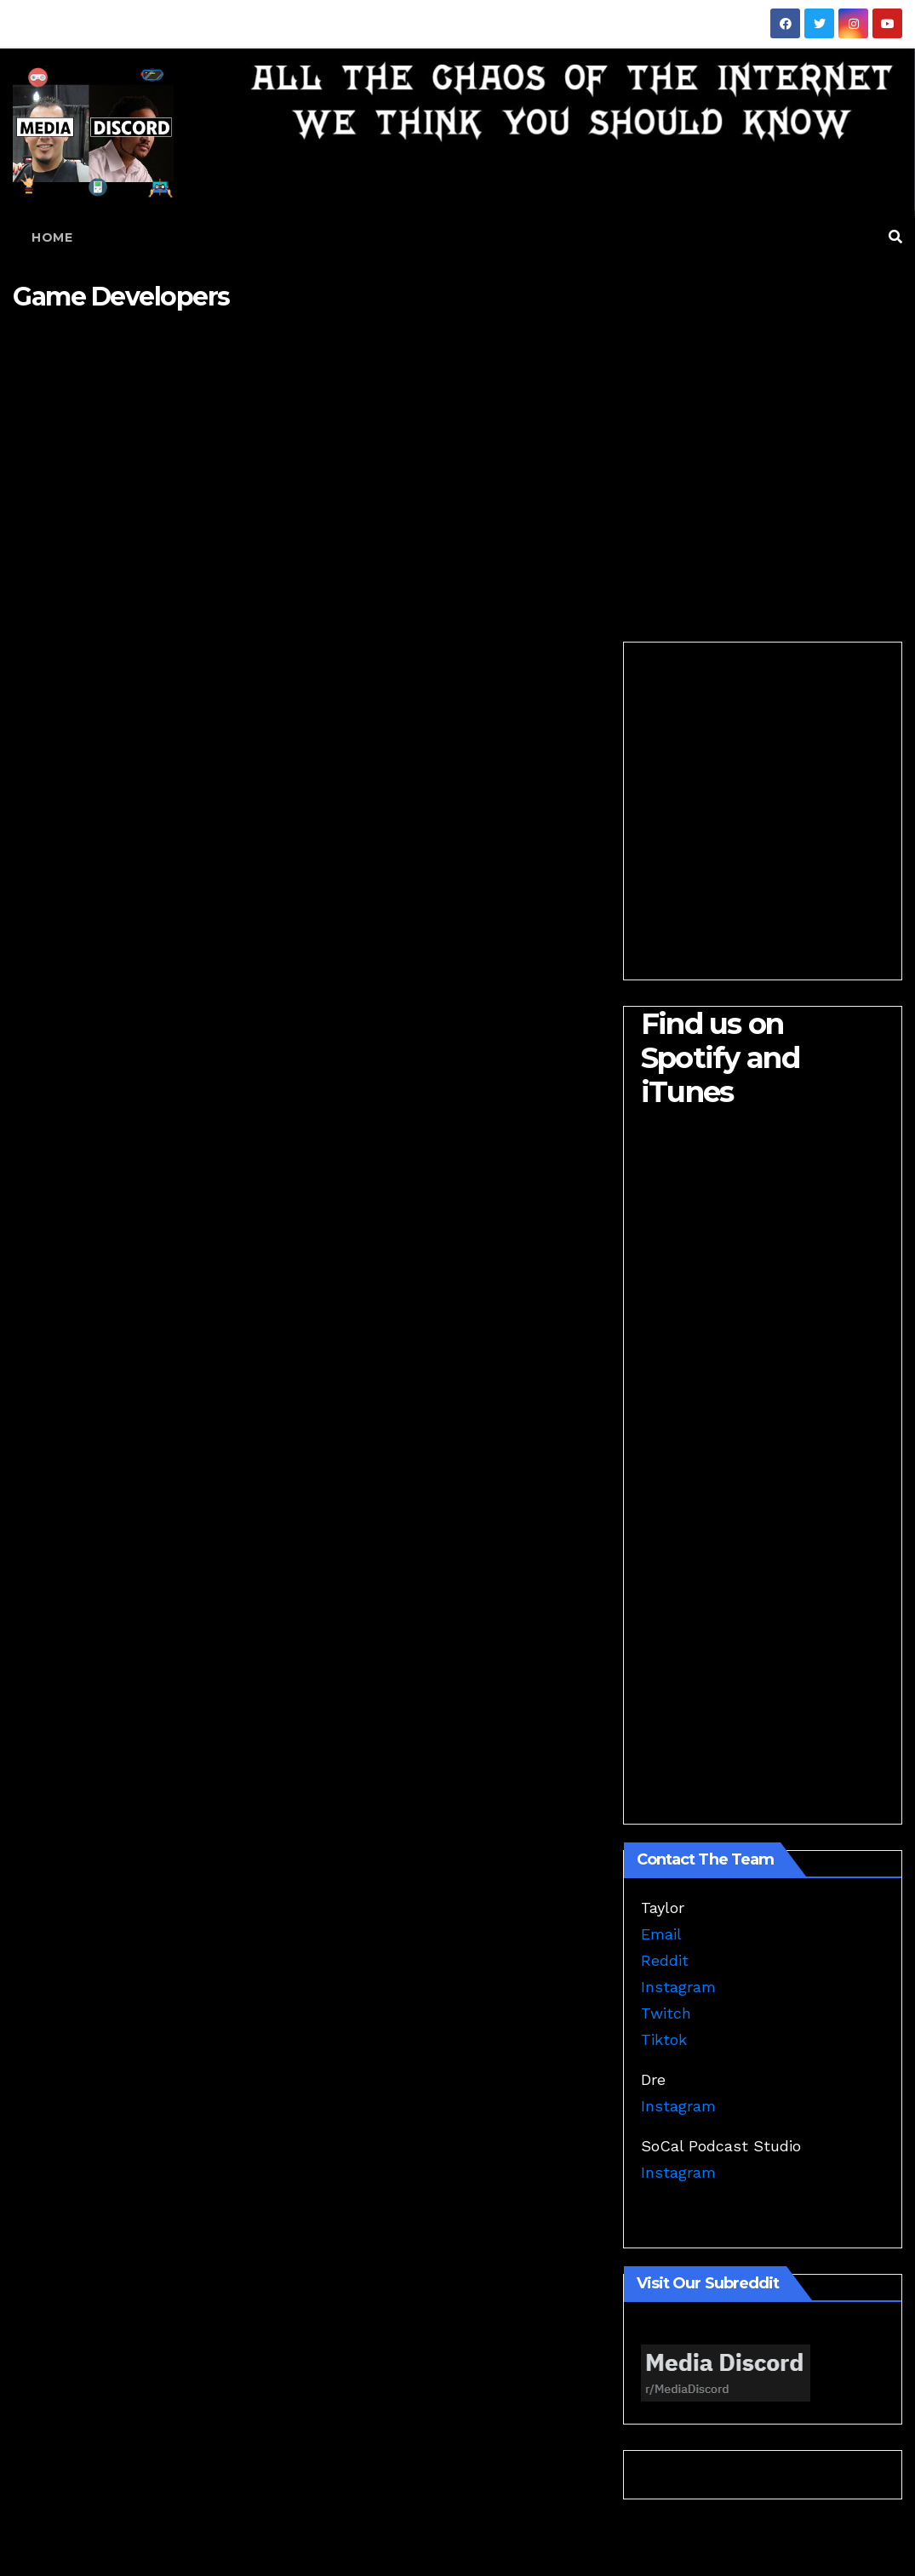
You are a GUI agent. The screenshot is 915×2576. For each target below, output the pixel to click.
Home (51, 237)
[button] (895, 237)
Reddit (665, 1960)
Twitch (666, 2013)
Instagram (678, 1987)
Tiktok (664, 2039)
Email (661, 1934)
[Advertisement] (457, 463)
